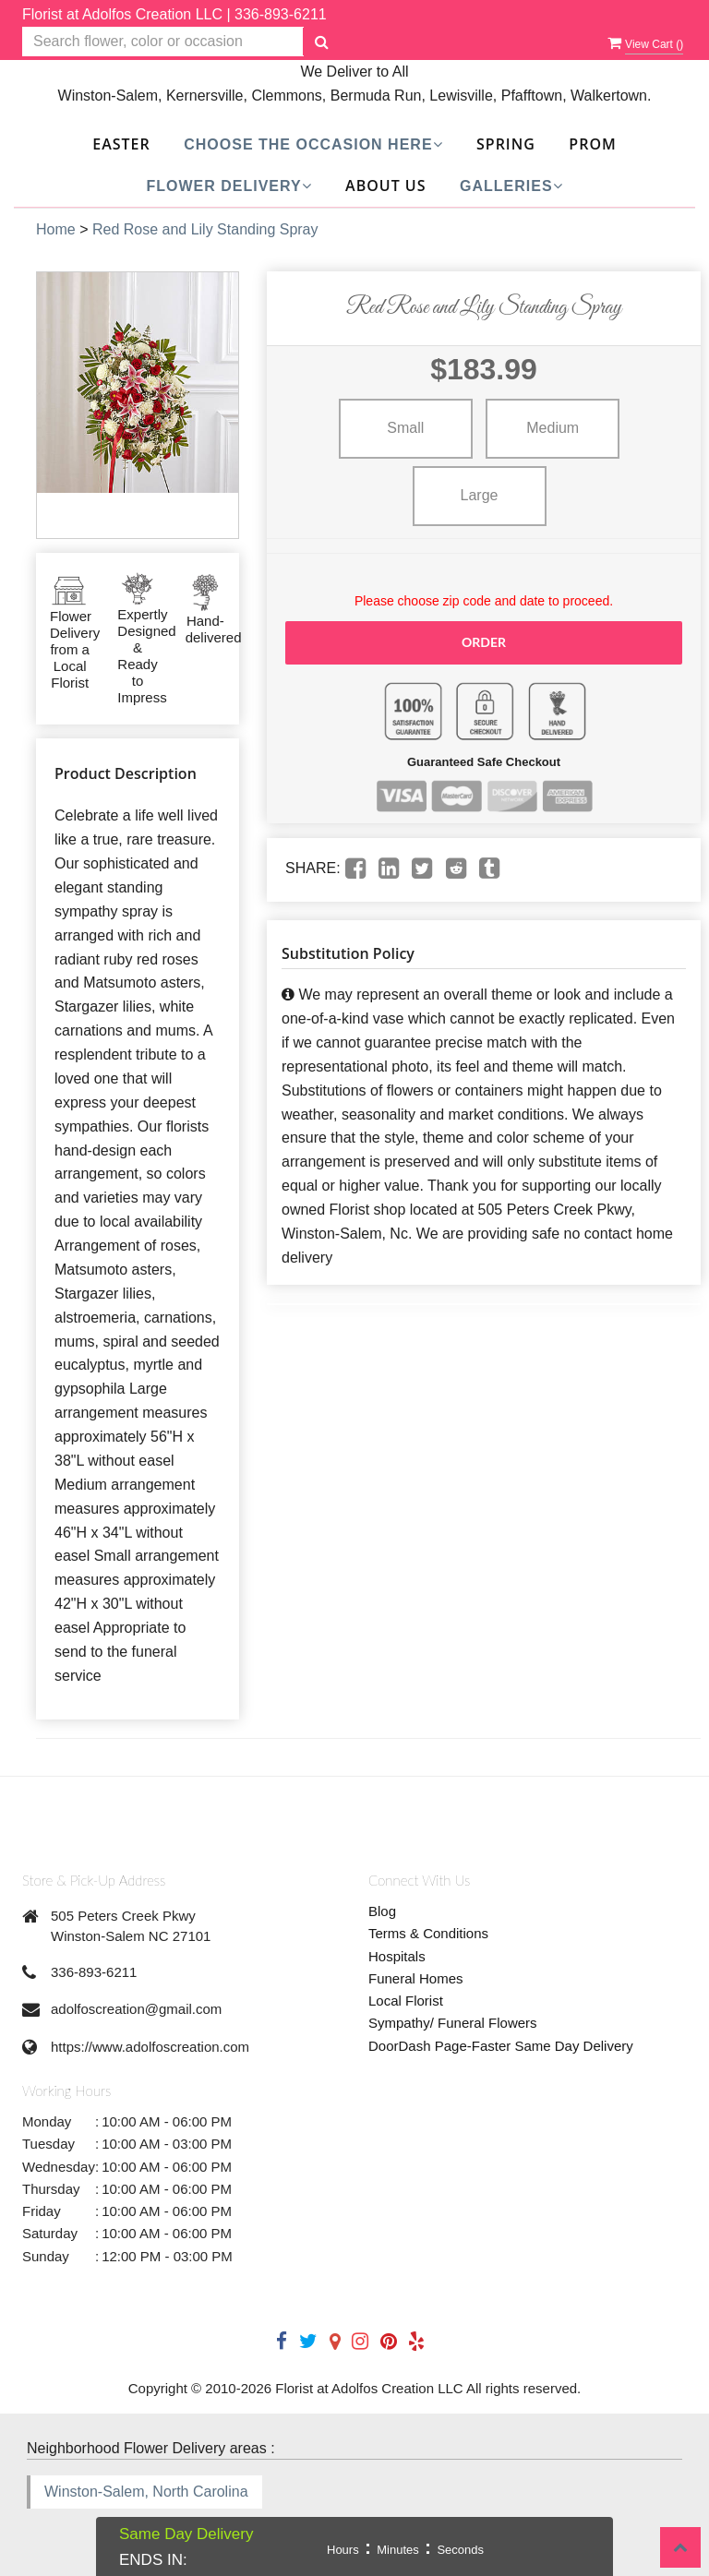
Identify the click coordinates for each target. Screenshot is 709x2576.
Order (484, 642)
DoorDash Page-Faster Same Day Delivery (500, 2046)
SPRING (505, 144)
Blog (382, 1911)
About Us (385, 185)
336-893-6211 (280, 14)
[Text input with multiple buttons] (163, 42)
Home (56, 229)
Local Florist (405, 2000)
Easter (121, 144)
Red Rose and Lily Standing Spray (205, 229)
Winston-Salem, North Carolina (146, 2491)
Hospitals (397, 1956)
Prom (592, 144)
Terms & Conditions (428, 1933)
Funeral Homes (415, 1978)
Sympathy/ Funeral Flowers (452, 2023)
